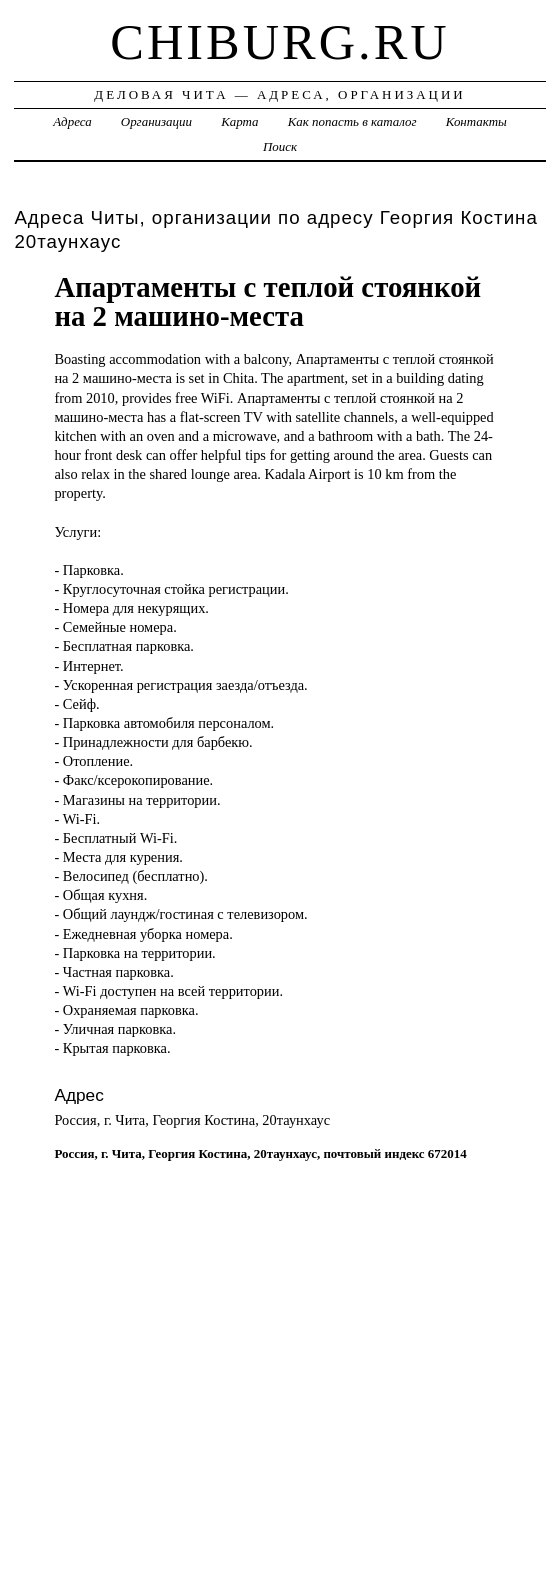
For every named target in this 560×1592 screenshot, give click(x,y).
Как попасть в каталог (352, 121)
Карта (239, 121)
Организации (156, 121)
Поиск (280, 146)
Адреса (72, 121)
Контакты (476, 121)
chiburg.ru (279, 42)
